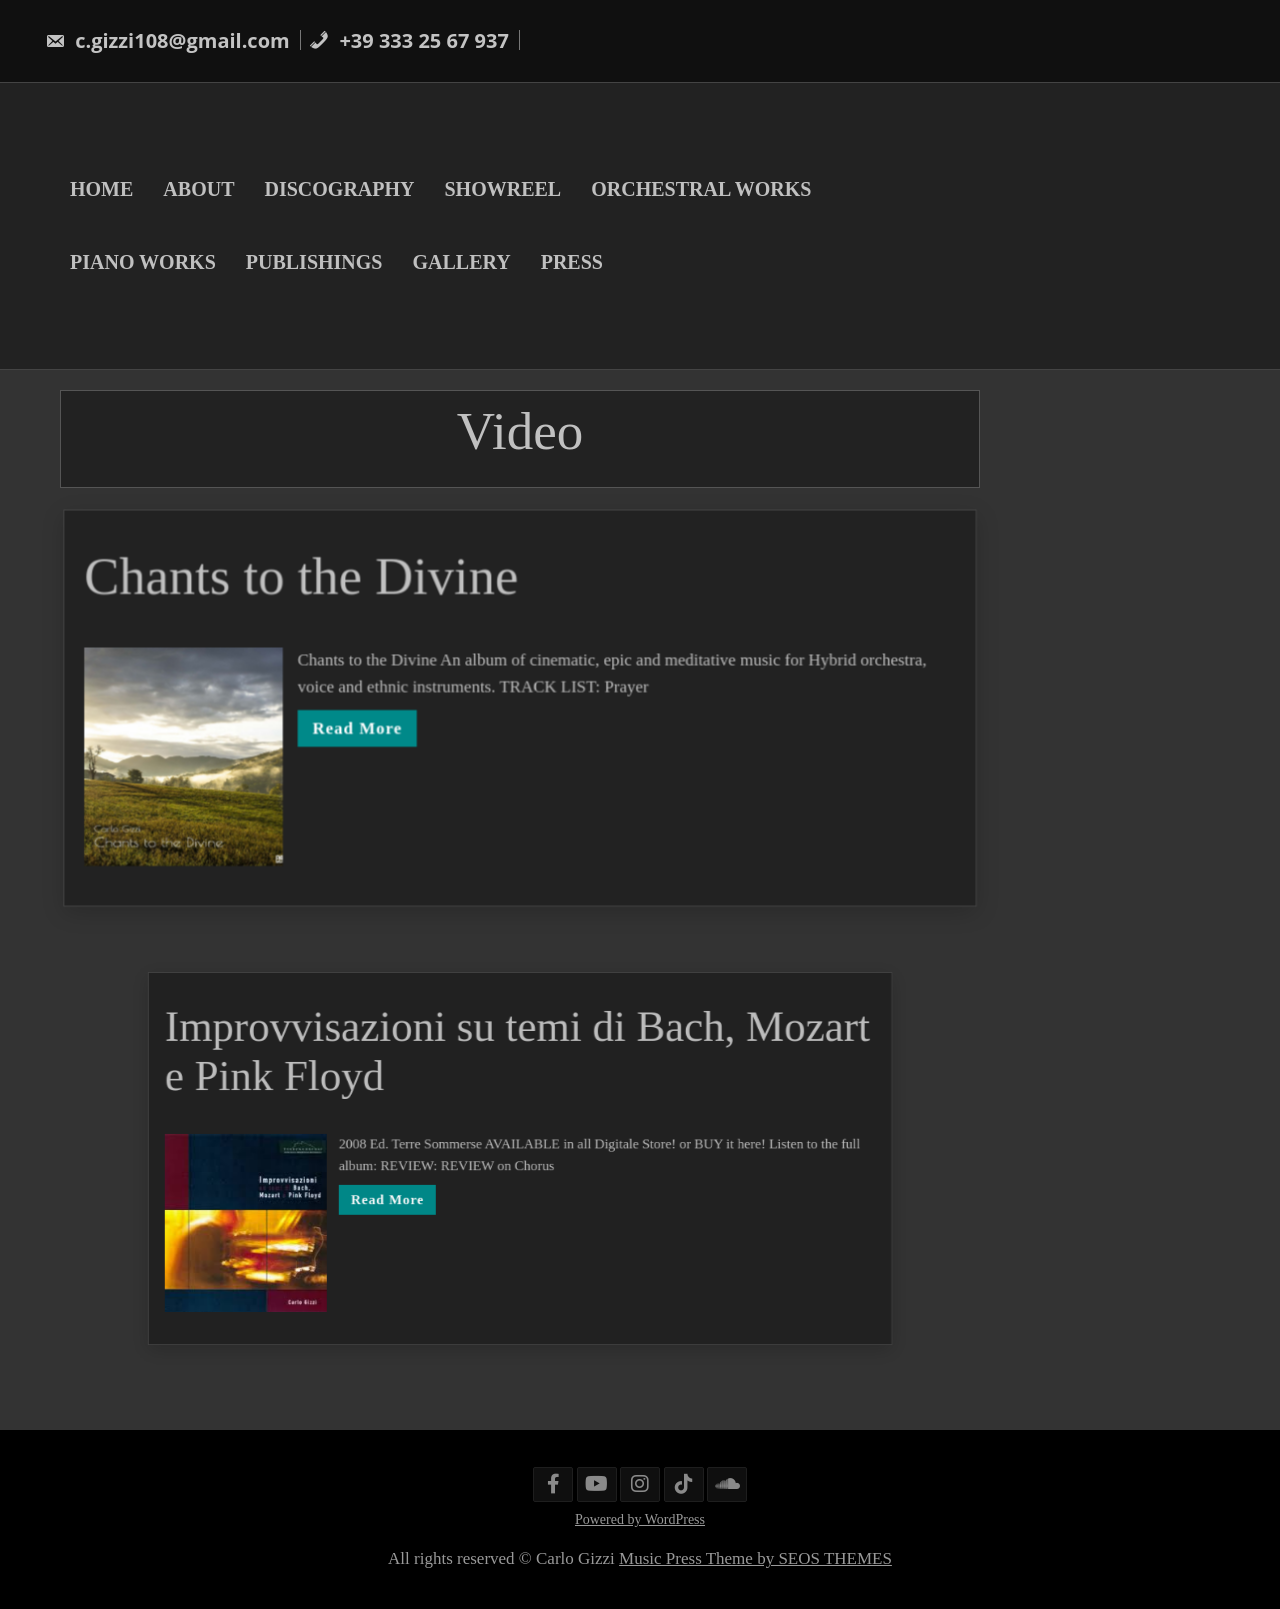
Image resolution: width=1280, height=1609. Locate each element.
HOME (101, 189)
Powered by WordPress (640, 1519)
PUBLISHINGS (314, 262)
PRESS (572, 262)
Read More (361, 728)
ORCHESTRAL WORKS (701, 189)
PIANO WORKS (143, 262)
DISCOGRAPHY (339, 189)
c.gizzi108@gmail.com (167, 40)
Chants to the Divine (305, 579)
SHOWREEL (502, 189)
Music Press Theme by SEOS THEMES (755, 1558)
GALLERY (461, 262)
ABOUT (198, 189)
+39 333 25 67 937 (409, 40)
